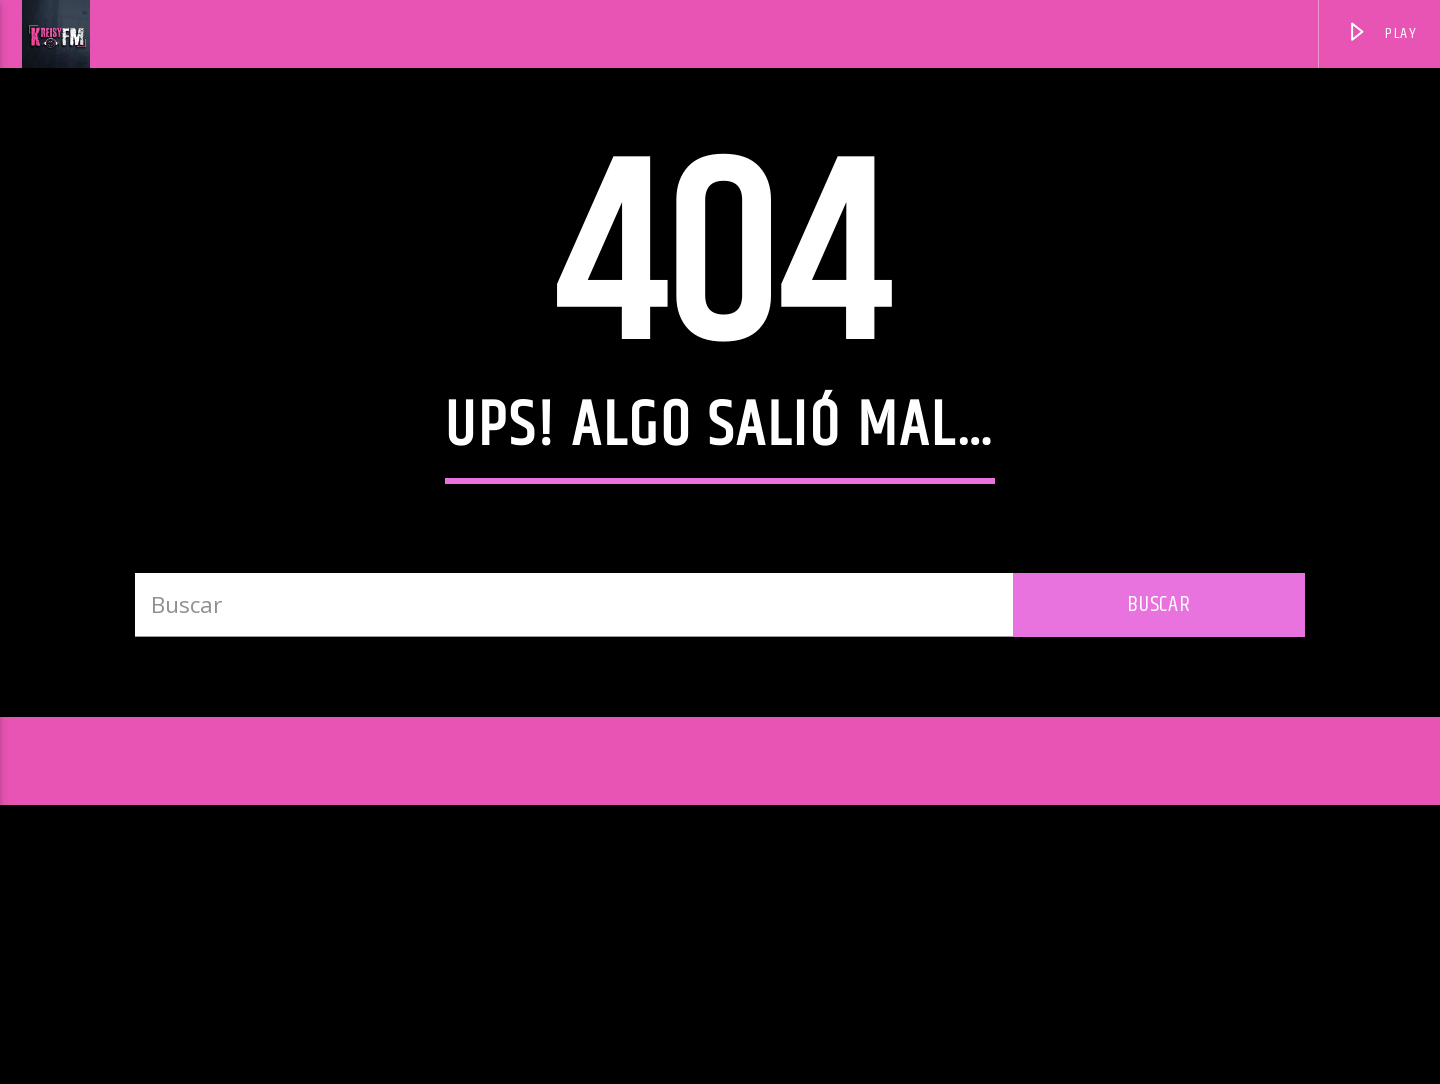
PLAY (1382, 36)
